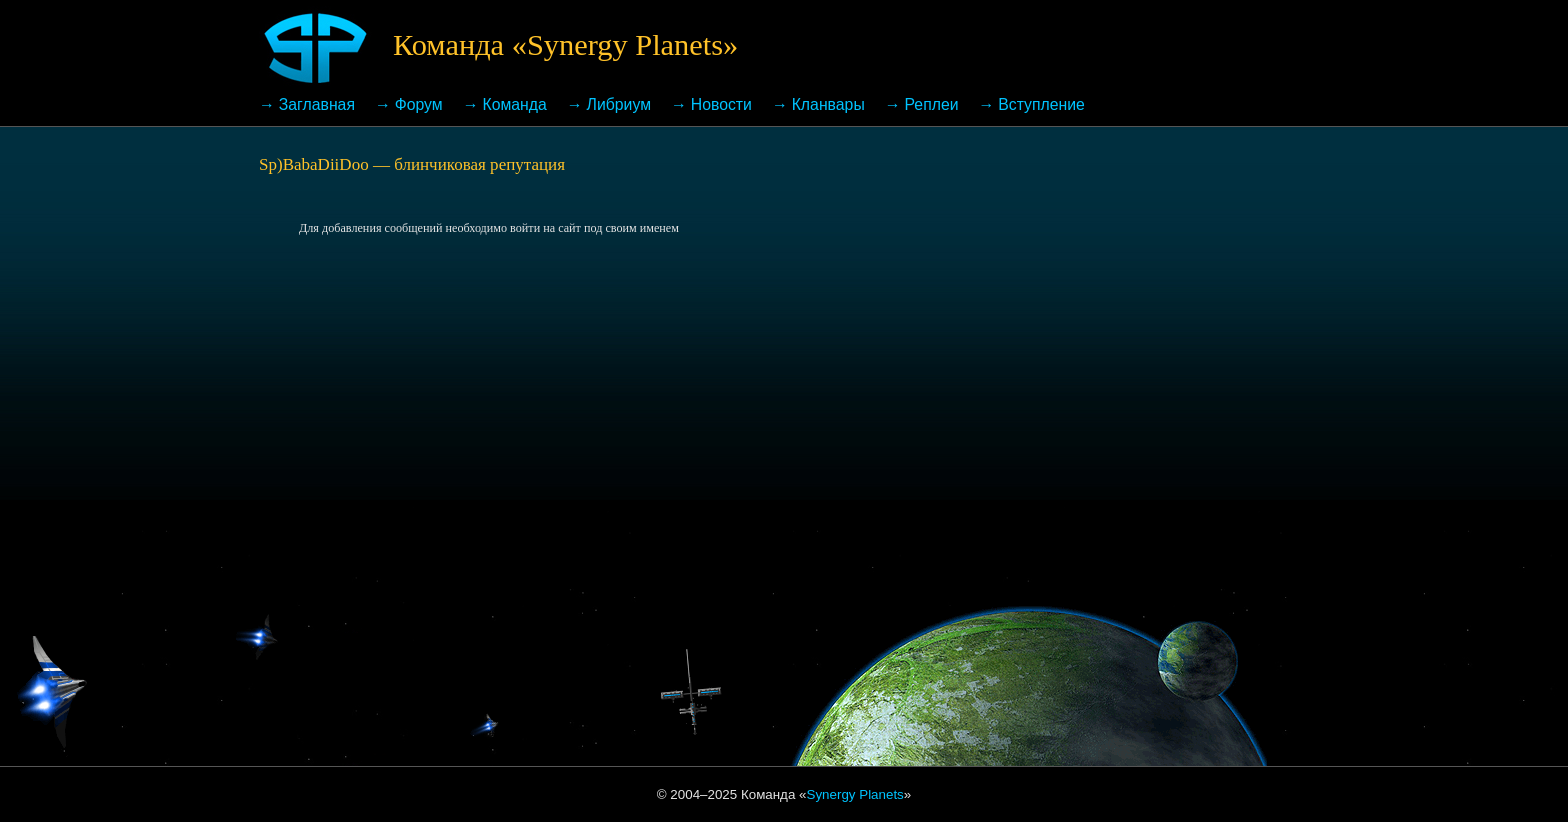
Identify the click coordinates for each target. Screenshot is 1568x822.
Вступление (1041, 104)
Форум (419, 104)
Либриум (619, 104)
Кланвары (828, 104)
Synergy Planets (855, 794)
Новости (721, 104)
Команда (514, 104)
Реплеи (932, 104)
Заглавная (317, 104)
